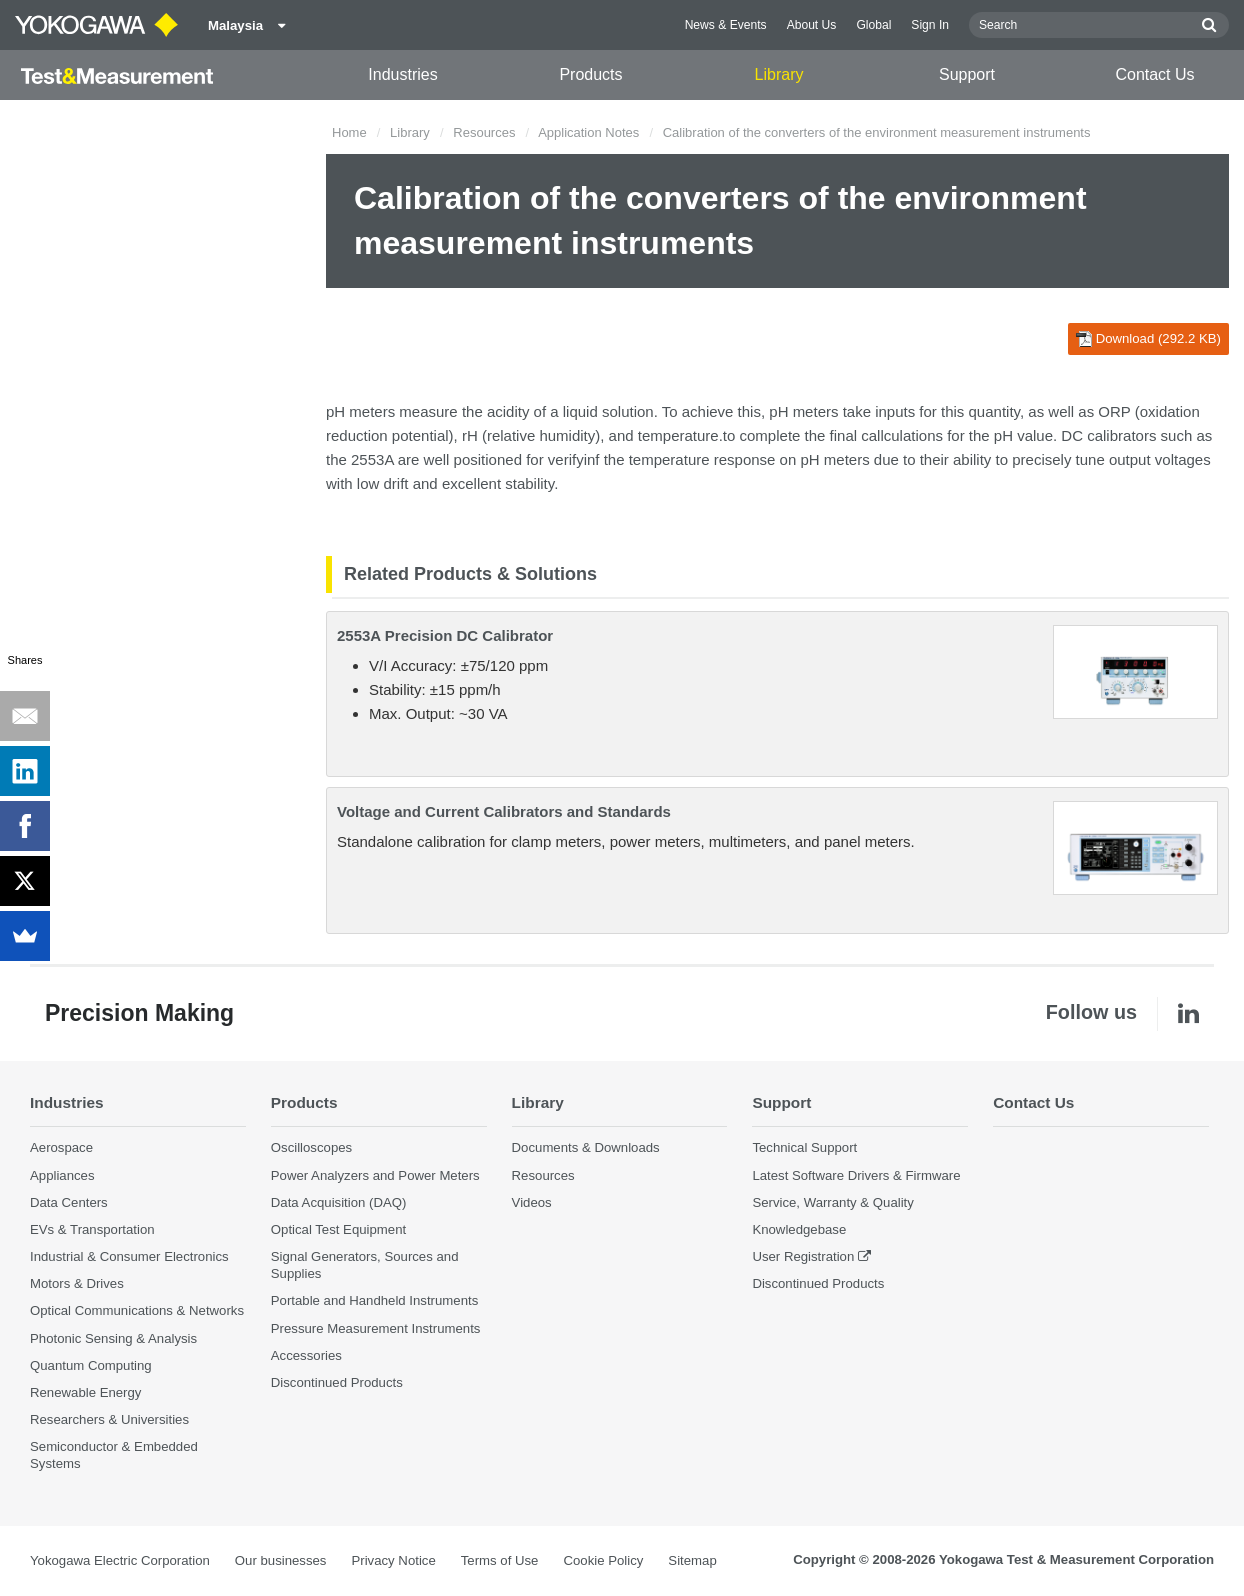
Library (779, 74)
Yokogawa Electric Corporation (120, 1560)
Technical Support (804, 1147)
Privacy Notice (393, 1560)
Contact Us (1154, 74)
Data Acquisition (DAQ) (339, 1202)
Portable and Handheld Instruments (374, 1300)
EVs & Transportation (92, 1229)
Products (590, 74)
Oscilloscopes (311, 1147)
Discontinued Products (337, 1382)
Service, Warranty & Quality (832, 1202)
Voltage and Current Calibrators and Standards (504, 811)
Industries (402, 74)
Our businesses (281, 1560)
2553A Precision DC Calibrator (445, 635)
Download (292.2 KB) (1148, 339)
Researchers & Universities (109, 1419)
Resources (484, 132)
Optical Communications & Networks (137, 1310)
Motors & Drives (77, 1283)
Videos (532, 1202)
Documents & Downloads (586, 1147)
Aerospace (61, 1147)
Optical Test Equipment (338, 1229)
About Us (812, 25)
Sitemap (692, 1560)
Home (349, 132)
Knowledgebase (799, 1229)
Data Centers (69, 1202)
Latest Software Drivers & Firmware (856, 1175)
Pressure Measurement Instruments (376, 1328)
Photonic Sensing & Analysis (113, 1338)
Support (967, 74)
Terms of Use (500, 1560)
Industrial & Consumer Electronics (129, 1256)
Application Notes (588, 132)
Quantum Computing (91, 1365)
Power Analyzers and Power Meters (375, 1175)
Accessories (306, 1355)
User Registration (803, 1256)
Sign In (930, 25)
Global (873, 25)
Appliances (62, 1175)
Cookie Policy (603, 1560)
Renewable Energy (85, 1392)
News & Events (726, 25)
